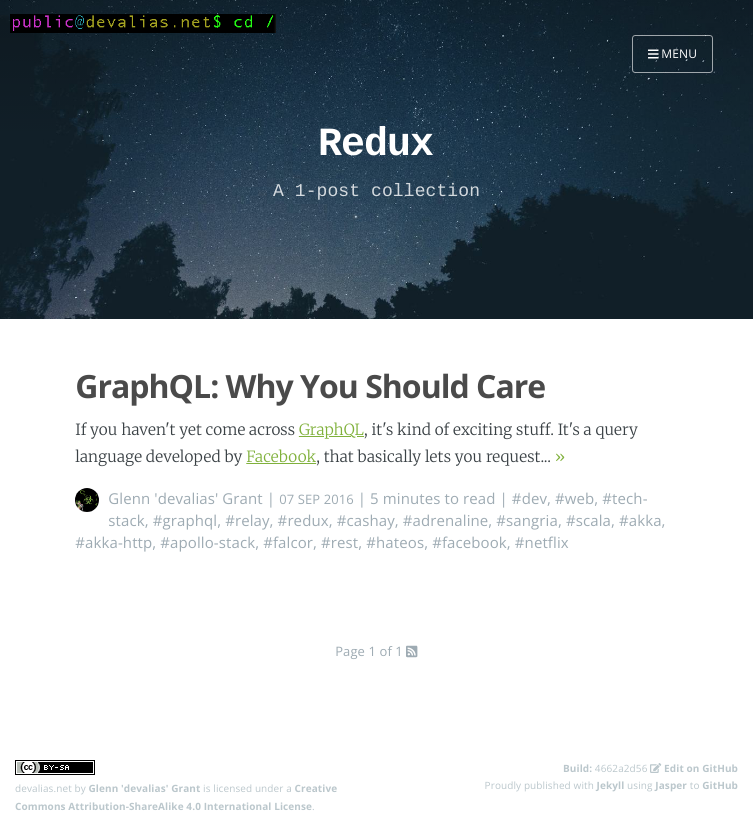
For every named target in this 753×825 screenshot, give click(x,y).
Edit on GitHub (694, 768)
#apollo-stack (207, 543)
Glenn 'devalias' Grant (185, 499)
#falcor (288, 543)
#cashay (366, 521)
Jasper (671, 785)
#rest (339, 543)
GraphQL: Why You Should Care (310, 386)
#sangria (527, 521)
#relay (247, 521)
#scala (588, 521)
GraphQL (331, 430)
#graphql (185, 521)
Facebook (281, 457)
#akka (640, 521)
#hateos (395, 543)
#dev (529, 499)
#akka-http (113, 543)
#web (574, 499)
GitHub (720, 785)
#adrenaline (446, 521)
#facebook (469, 543)
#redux (303, 521)
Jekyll (611, 785)
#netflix (542, 543)
